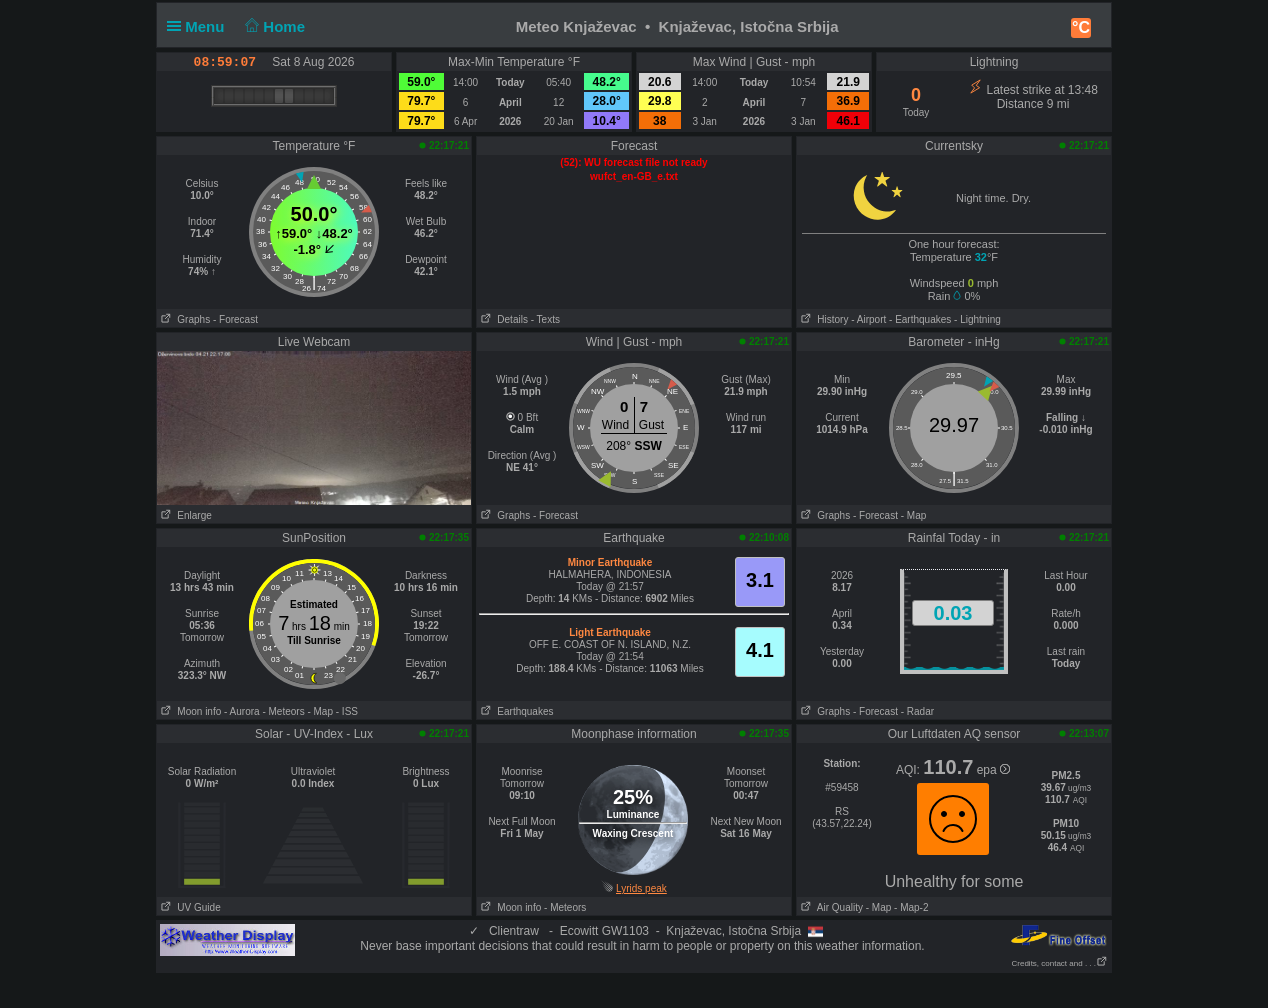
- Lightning (977, 319)
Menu (200, 26)
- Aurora (242, 711)
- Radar (917, 711)
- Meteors (283, 711)
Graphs (183, 319)
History (822, 319)
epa (993, 770)
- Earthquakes (920, 319)
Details (502, 319)
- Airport (868, 319)
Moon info (189, 711)
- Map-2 (909, 907)
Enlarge (184, 515)
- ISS (347, 711)
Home (273, 26)
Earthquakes (515, 711)
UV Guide (189, 907)
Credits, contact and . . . (1060, 963)
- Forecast (235, 319)
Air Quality (830, 907)
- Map (914, 515)
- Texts (545, 319)
